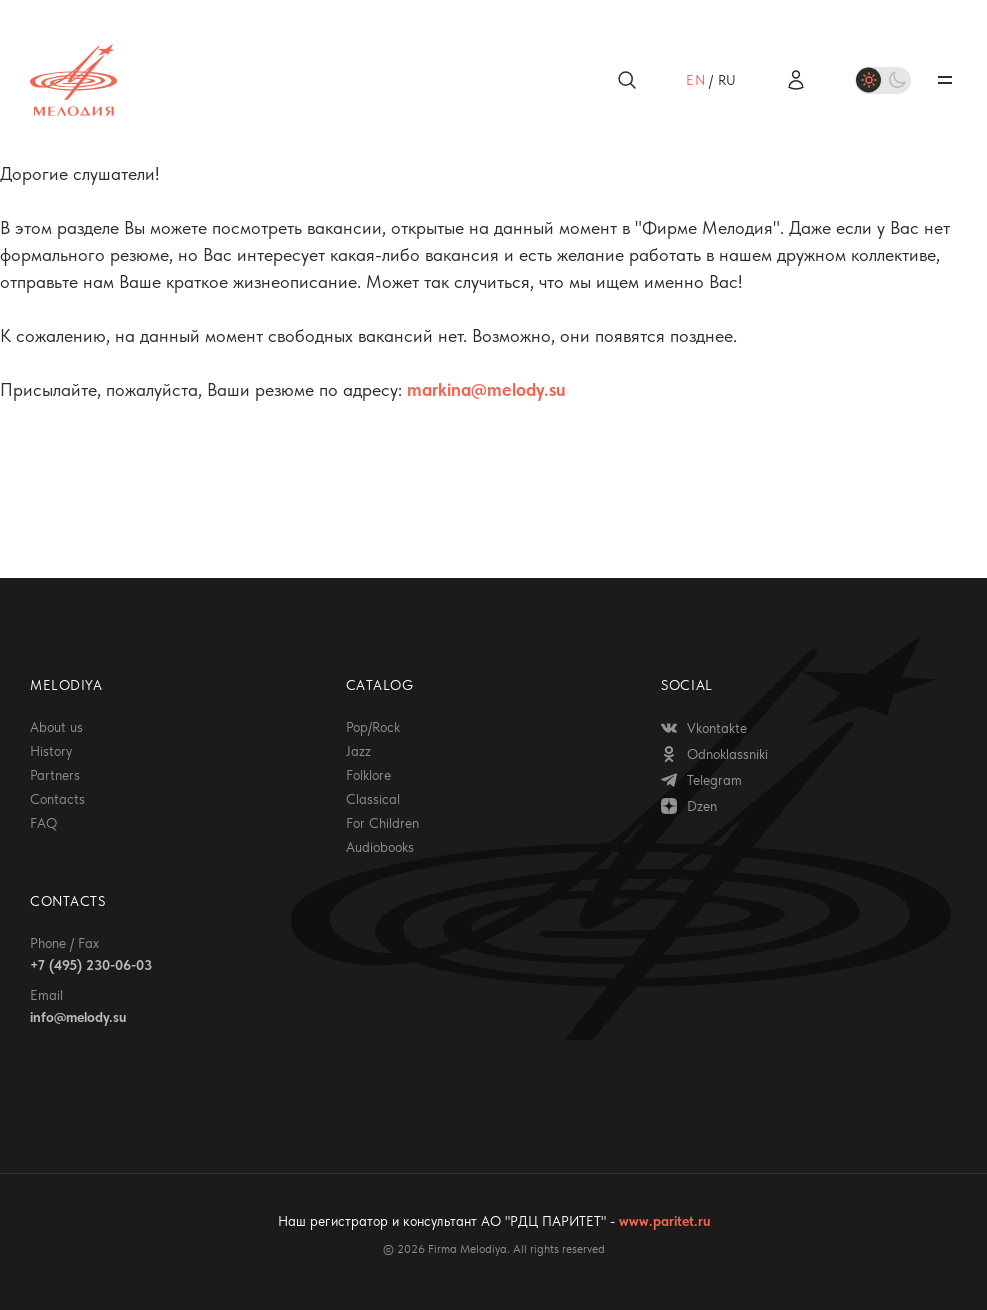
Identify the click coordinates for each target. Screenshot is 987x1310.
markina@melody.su (486, 389)
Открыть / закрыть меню (945, 80)
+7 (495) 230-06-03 (91, 965)
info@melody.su (78, 1017)
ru (727, 80)
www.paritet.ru (664, 1221)
